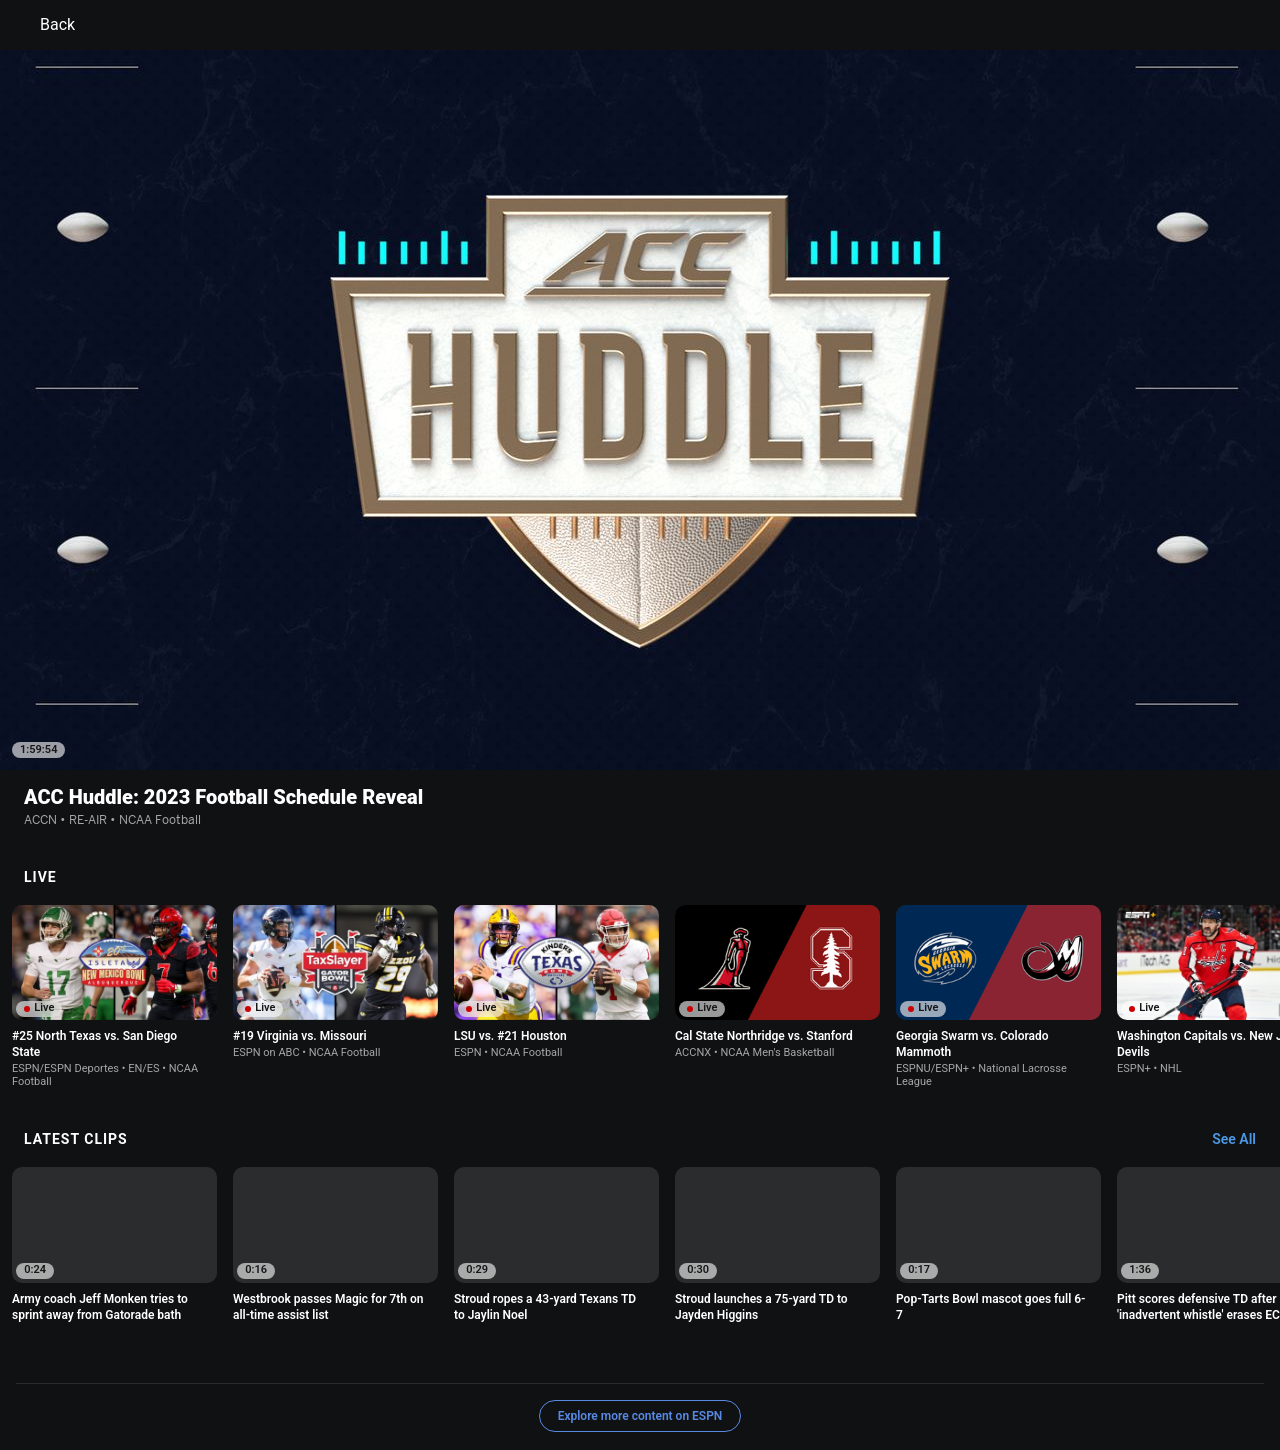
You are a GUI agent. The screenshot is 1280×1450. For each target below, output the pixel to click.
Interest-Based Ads (736, 1355)
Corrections (381, 1373)
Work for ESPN (289, 1373)
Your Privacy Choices (1046, 1355)
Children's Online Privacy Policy (576, 1355)
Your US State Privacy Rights (386, 1355)
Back (45, 25)
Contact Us (1155, 1355)
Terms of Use (152, 1355)
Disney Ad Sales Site (172, 1373)
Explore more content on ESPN (640, 1286)
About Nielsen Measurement (888, 1355)
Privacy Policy (246, 1355)
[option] (114, 866)
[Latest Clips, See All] (1243, 1010)
